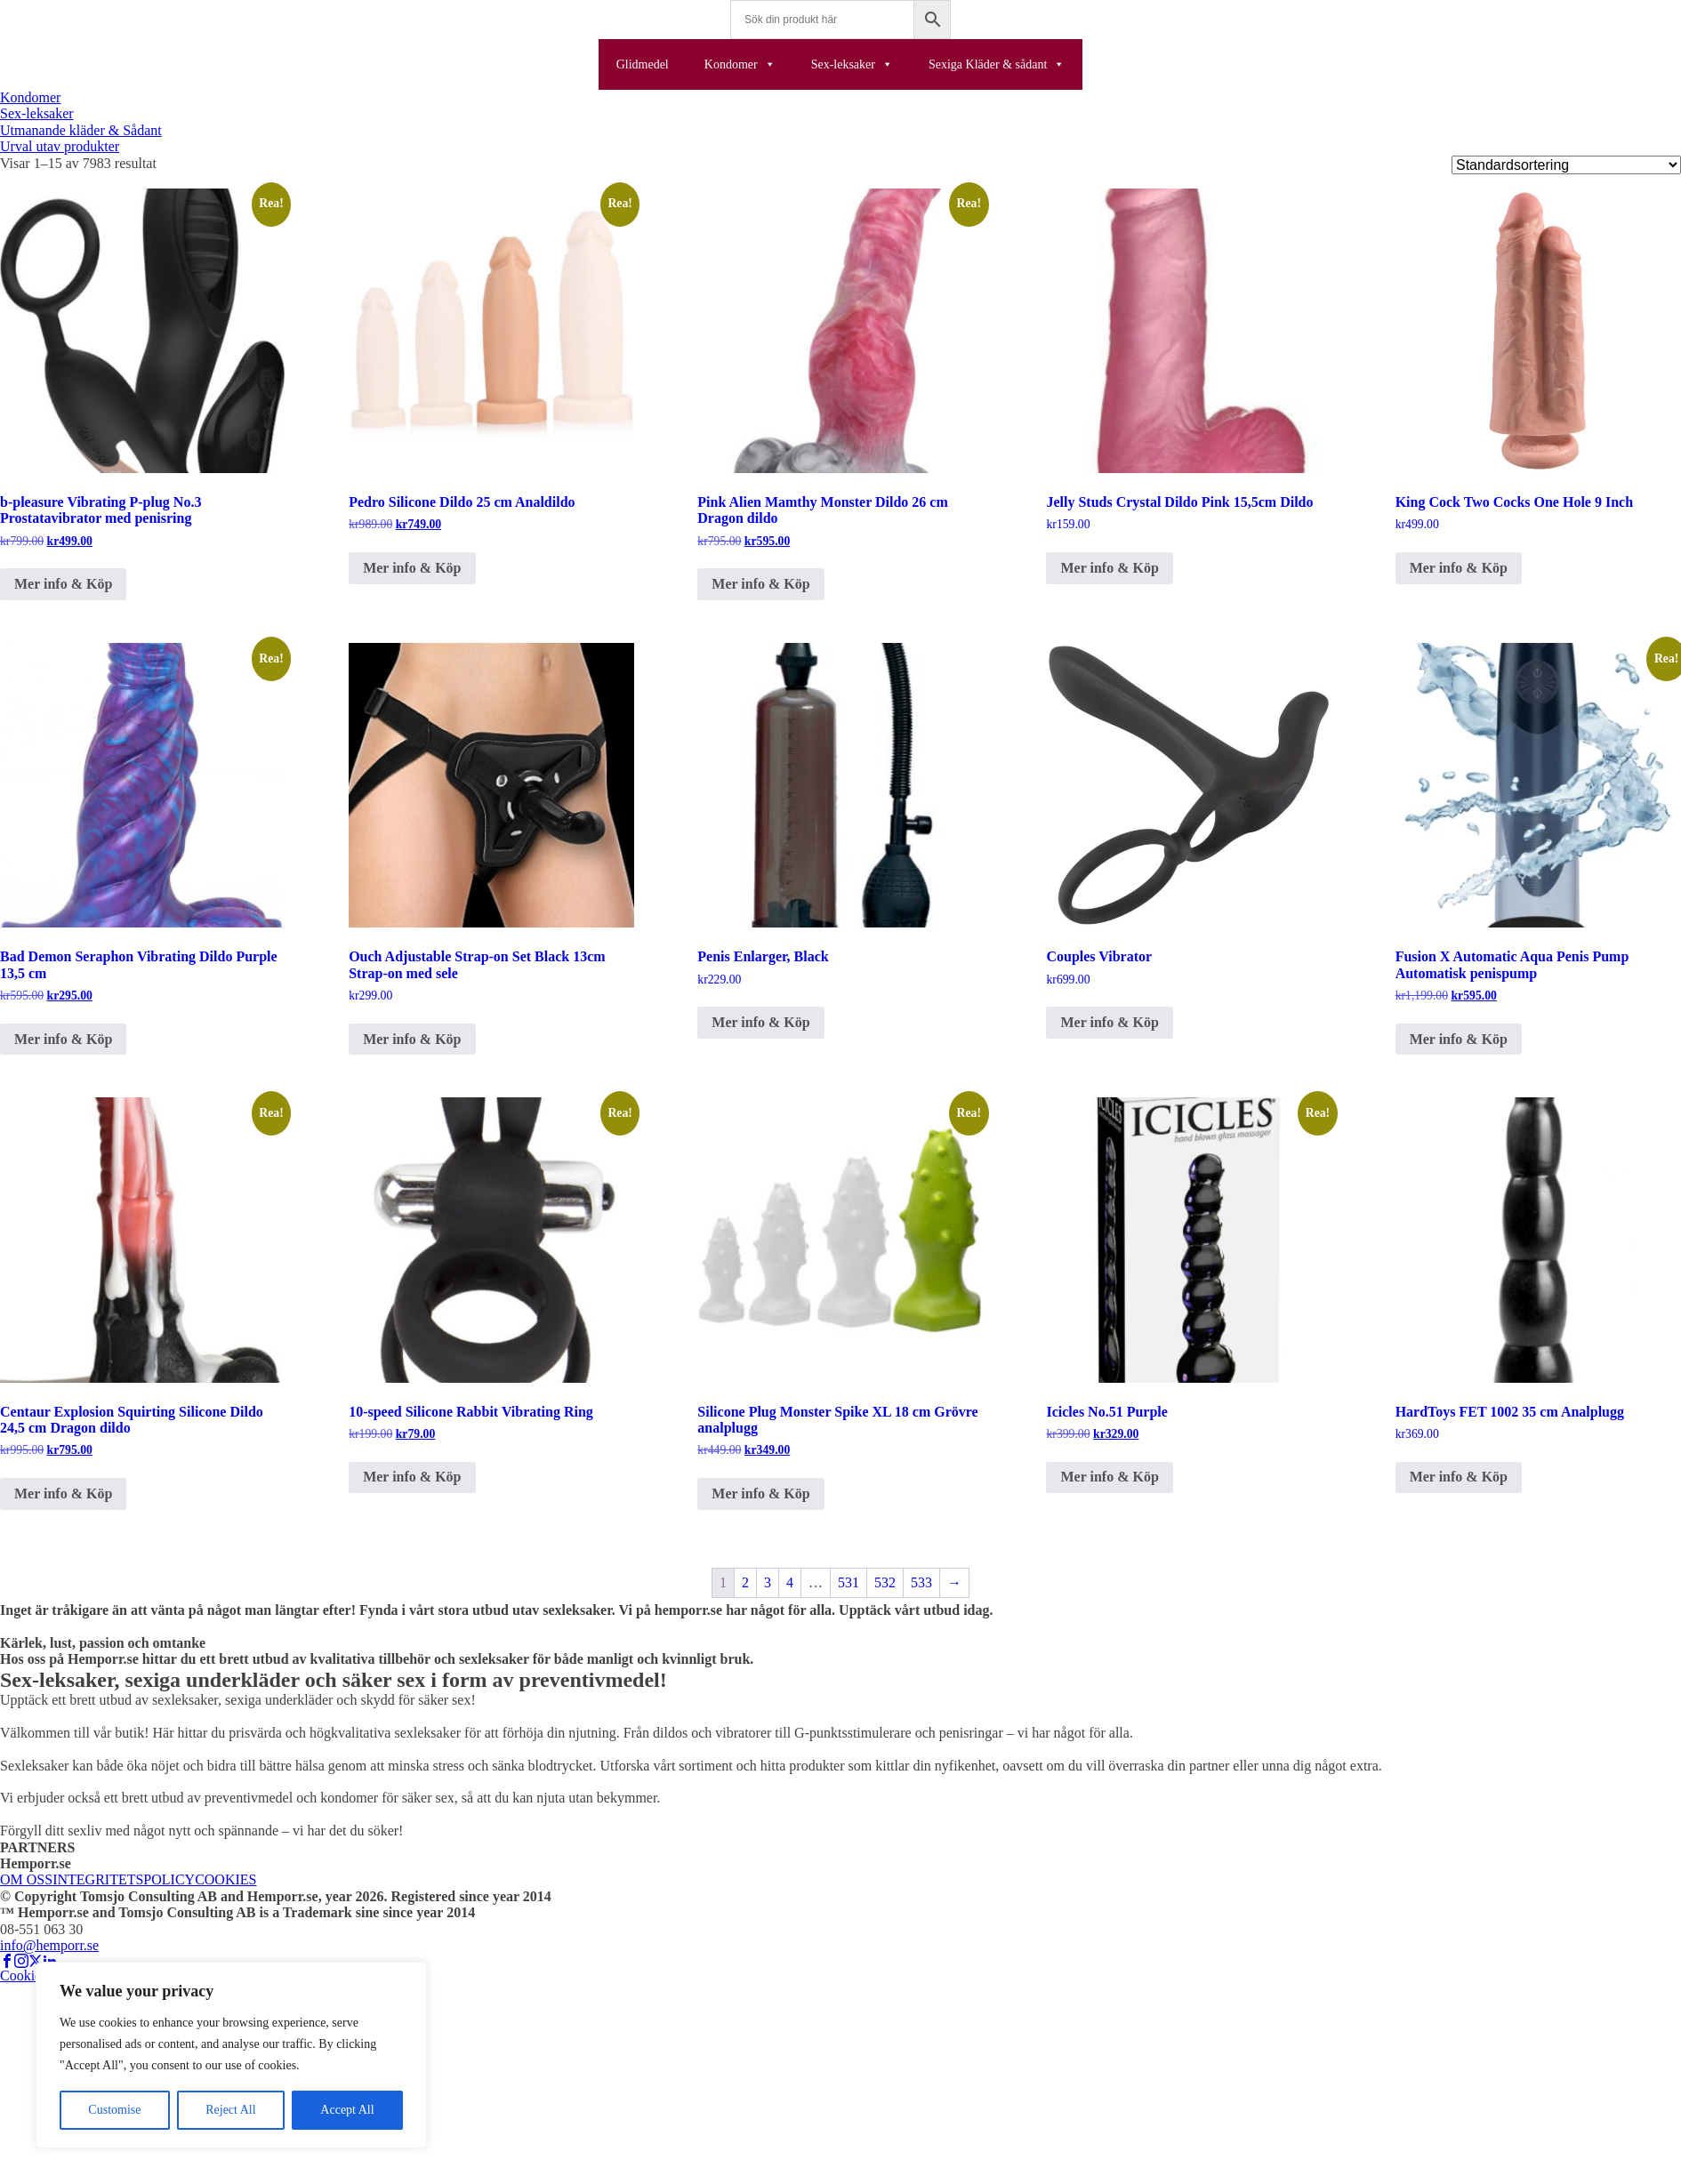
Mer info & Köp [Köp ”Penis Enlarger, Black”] (760, 1022)
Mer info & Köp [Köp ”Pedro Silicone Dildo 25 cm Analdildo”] (412, 567)
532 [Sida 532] (885, 1582)
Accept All (347, 2109)
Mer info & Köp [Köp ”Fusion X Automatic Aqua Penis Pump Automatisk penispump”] (1459, 1039)
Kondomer (740, 64)
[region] (231, 2055)
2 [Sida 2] (745, 1582)
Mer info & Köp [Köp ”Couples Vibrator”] (1109, 1022)
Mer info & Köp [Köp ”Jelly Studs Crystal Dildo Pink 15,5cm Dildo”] (1109, 567)
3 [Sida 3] (767, 1582)
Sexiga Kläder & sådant (997, 64)
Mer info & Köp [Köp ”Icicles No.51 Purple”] (1109, 1476)
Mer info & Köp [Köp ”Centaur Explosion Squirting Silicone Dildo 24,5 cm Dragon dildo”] (63, 1493)
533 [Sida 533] (921, 1582)
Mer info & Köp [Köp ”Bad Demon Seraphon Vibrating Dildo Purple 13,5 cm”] (63, 1039)
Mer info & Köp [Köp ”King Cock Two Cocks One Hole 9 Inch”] (1459, 567)
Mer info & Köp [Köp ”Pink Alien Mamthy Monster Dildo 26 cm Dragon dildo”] (760, 583)
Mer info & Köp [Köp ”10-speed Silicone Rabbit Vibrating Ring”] (412, 1476)
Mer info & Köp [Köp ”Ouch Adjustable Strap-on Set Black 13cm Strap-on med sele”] (412, 1039)
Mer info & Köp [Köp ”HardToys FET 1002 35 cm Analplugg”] (1459, 1476)
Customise (114, 2109)
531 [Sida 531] (848, 1582)
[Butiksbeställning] (1566, 165)
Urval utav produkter (59, 146)
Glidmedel (642, 64)
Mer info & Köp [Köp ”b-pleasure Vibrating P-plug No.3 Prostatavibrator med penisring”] (63, 583)
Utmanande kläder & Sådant (81, 130)
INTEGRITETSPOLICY (123, 1879)
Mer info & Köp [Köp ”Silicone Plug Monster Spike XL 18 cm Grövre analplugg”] (760, 1493)
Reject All (230, 2109)
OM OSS (26, 1879)
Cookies (23, 1975)
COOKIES (225, 1879)
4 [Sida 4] (789, 1582)
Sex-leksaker (852, 64)
